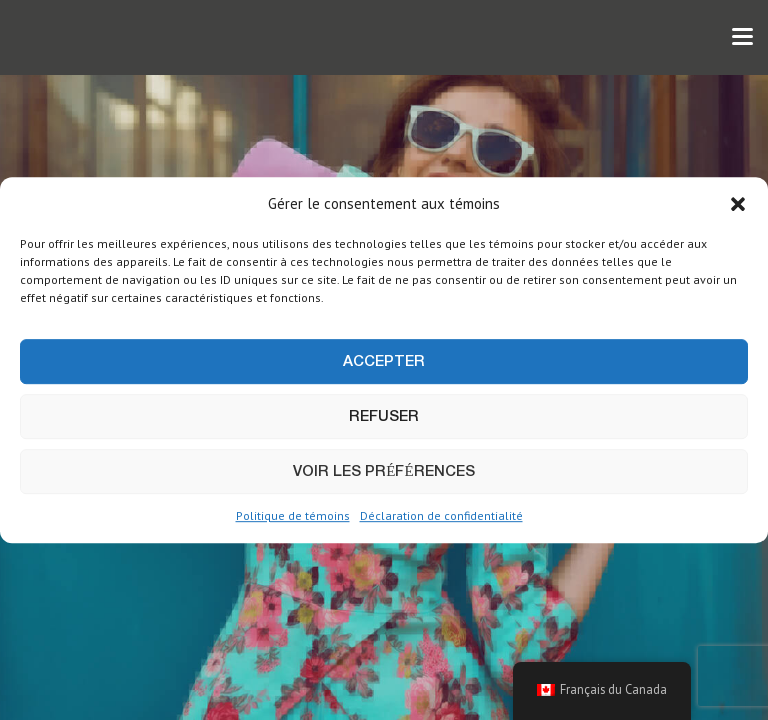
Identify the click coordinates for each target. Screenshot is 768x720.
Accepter (384, 362)
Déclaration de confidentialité (441, 516)
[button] (738, 204)
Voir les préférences (383, 472)
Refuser (384, 417)
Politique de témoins (293, 516)
